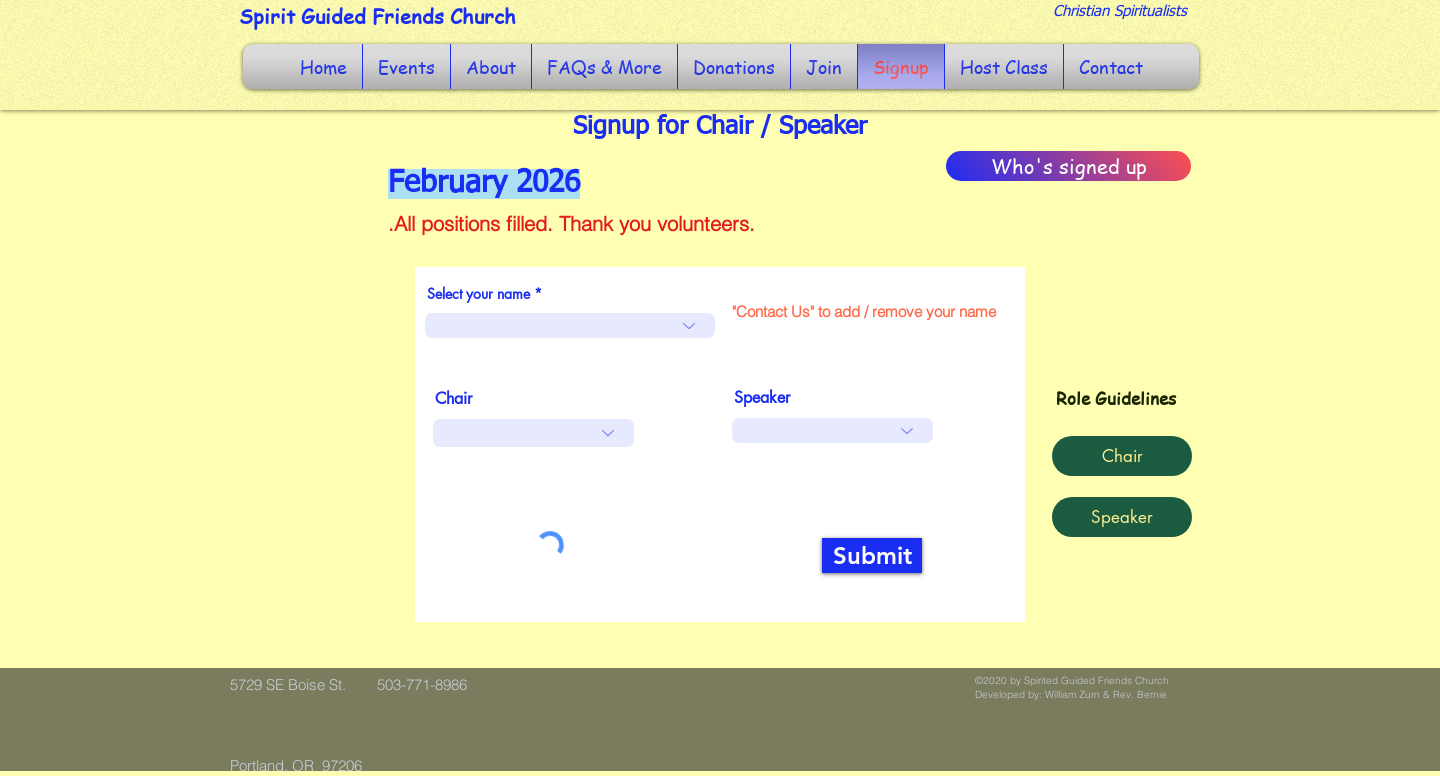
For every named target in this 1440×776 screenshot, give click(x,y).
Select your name (478, 294)
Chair (453, 399)
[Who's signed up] (1068, 166)
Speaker (762, 398)
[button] (406, 66)
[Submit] (872, 555)
